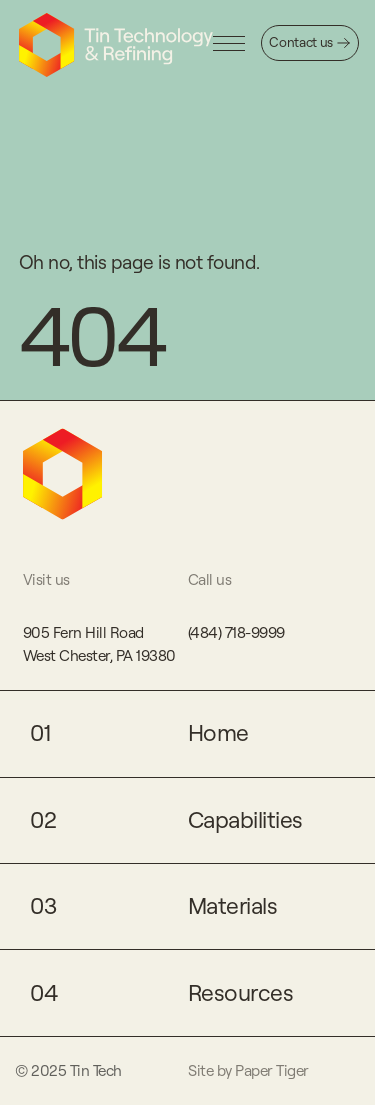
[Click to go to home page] (116, 45)
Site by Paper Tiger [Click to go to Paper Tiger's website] (248, 1070)
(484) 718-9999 (236, 632)
